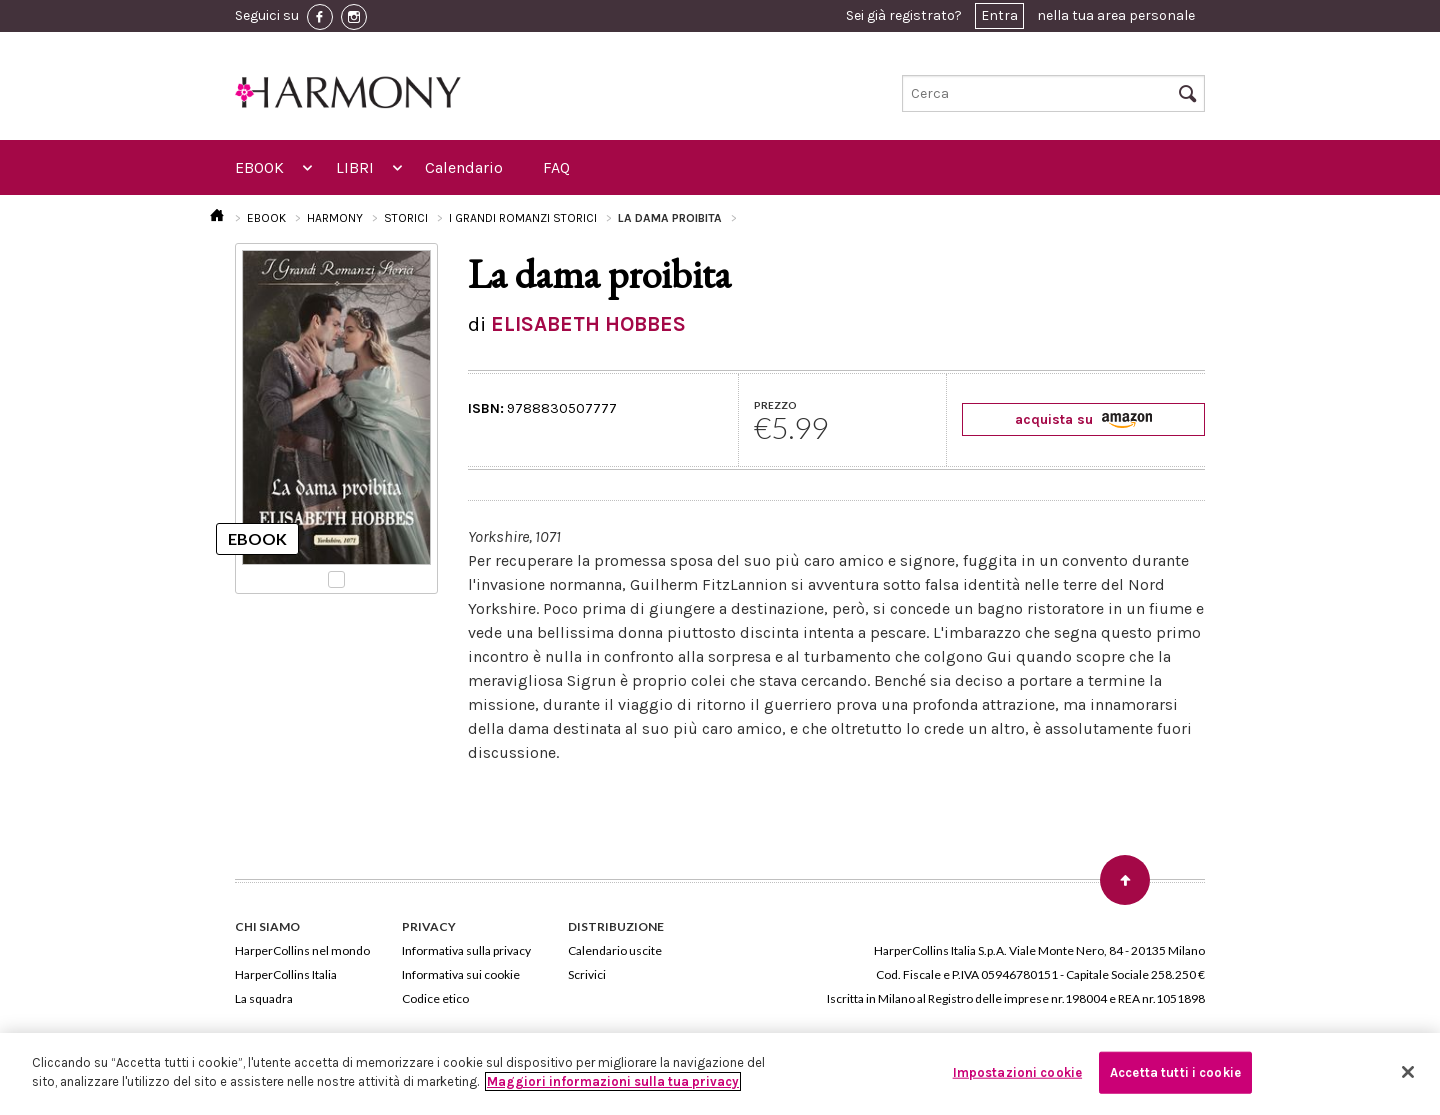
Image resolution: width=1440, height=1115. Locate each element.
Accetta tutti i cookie (1175, 1072)
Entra (999, 15)
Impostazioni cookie (1017, 1072)
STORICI (406, 218)
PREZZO (775, 405)
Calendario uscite (615, 950)
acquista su (1083, 419)
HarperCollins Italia (286, 974)
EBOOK (259, 167)
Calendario (464, 167)
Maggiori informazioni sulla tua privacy (613, 1081)
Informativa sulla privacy (466, 950)
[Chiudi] (1408, 1072)
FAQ (556, 167)
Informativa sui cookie (461, 974)
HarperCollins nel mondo (302, 950)
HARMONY (335, 218)
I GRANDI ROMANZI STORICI (523, 218)
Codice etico (435, 998)
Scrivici (587, 974)
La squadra (264, 998)
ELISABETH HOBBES (588, 324)
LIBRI (355, 167)
